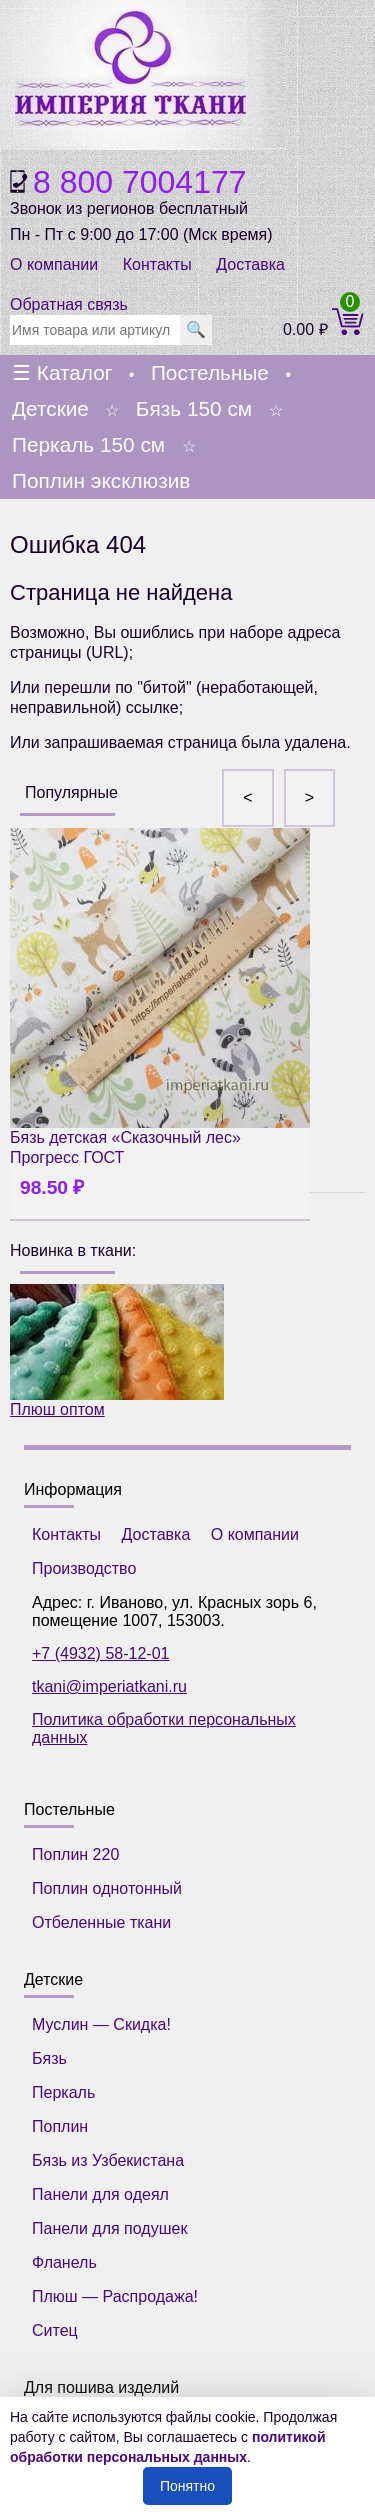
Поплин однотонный (107, 1888)
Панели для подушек (109, 2228)
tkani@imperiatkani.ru (109, 1686)
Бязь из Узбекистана (108, 2160)
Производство (84, 1568)
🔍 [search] (196, 329)
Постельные (210, 372)
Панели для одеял (100, 2194)
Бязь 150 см (194, 408)
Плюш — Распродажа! (115, 2296)
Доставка (250, 264)
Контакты (157, 264)
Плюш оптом (117, 1351)
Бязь (49, 2058)
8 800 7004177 (140, 182)
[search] (95, 330)
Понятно (187, 2486)
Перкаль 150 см (88, 444)
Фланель (64, 2262)
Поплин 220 (75, 1854)
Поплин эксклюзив (101, 480)
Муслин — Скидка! (101, 2024)
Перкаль (63, 2092)
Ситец (55, 2330)
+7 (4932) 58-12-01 (100, 1653)
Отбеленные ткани (101, 1922)
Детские (50, 408)
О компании (54, 264)
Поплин (60, 2126)
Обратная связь (69, 304)
